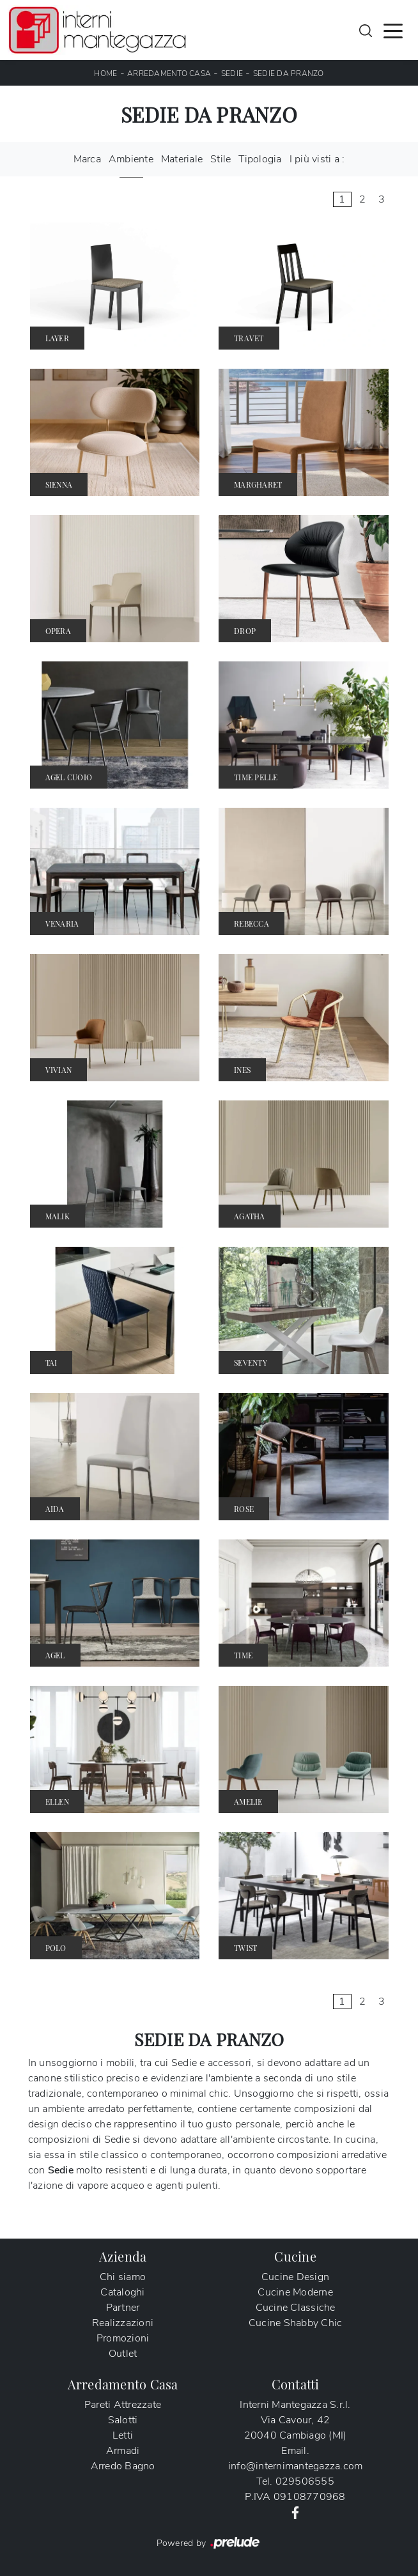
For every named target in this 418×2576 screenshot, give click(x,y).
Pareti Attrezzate (122, 2405)
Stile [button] (220, 159)
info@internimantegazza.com (295, 2466)
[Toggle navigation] (393, 30)
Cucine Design (295, 2277)
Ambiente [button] (131, 159)
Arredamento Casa (169, 73)
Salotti (123, 2420)
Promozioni (123, 2338)
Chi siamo (123, 2277)
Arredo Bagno (123, 2466)
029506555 (304, 2481)
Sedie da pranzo (288, 73)
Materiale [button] (182, 159)
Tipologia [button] (259, 159)
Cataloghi (122, 2292)
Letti (122, 2435)
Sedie (232, 73)
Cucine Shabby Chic (296, 2323)
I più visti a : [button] (317, 159)
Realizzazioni (122, 2323)
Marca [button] (87, 159)
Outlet (123, 2354)
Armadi (123, 2451)
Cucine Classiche (296, 2308)
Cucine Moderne (295, 2292)
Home (105, 73)
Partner (123, 2308)
